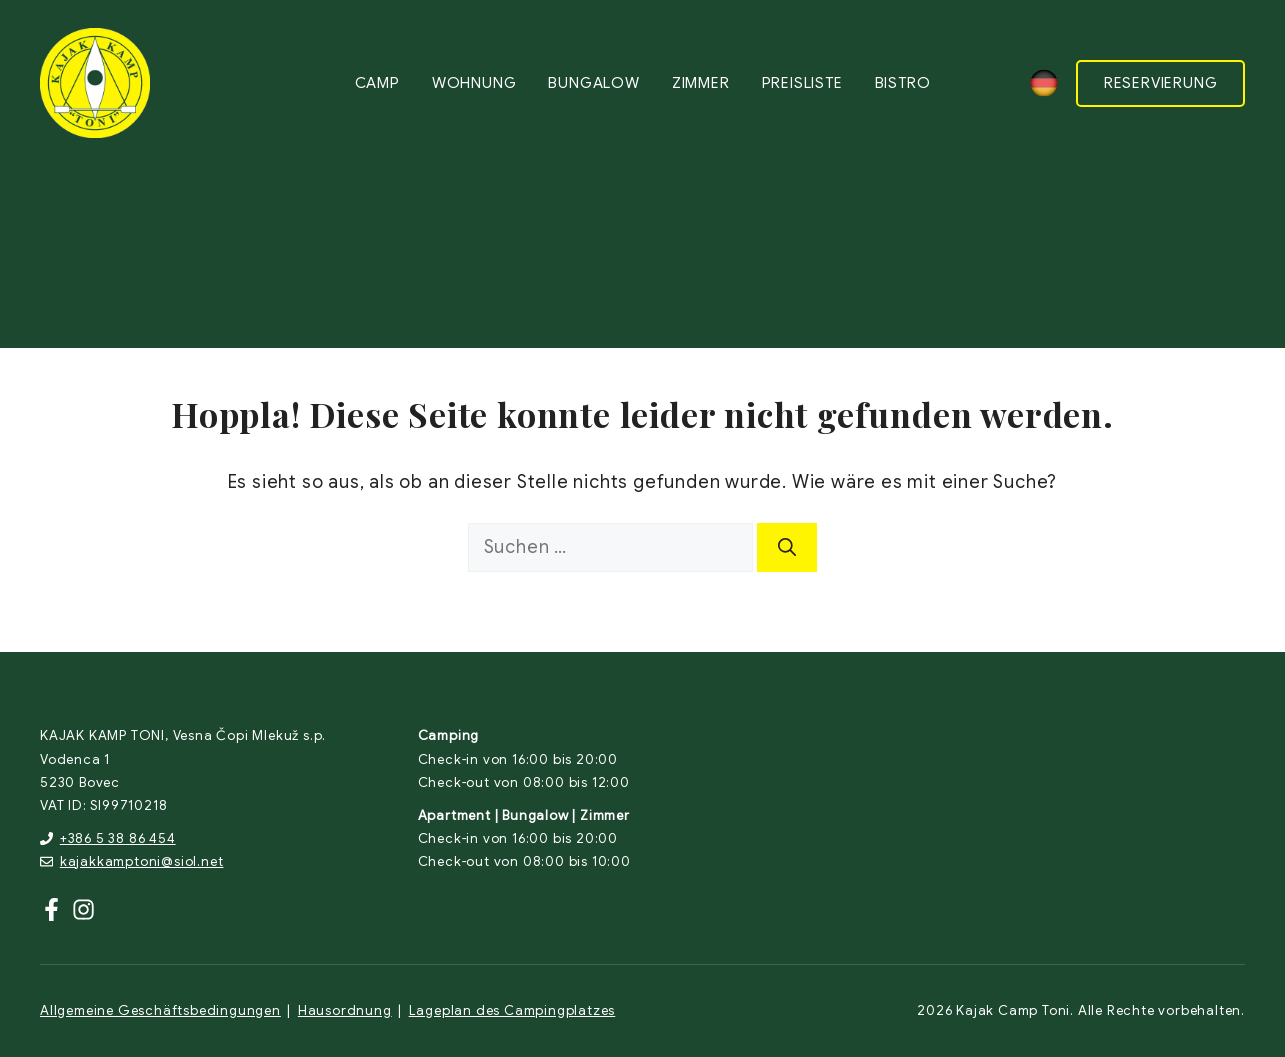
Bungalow (593, 83)
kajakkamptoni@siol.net (142, 861)
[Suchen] (787, 547)
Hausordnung (345, 1010)
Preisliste (802, 83)
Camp (377, 83)
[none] (1044, 83)
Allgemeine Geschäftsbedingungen (160, 1010)
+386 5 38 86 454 (118, 838)
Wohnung (474, 83)
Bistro (903, 83)
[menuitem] (1044, 83)
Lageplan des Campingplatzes (512, 1010)
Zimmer (701, 83)
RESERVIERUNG (1161, 83)
